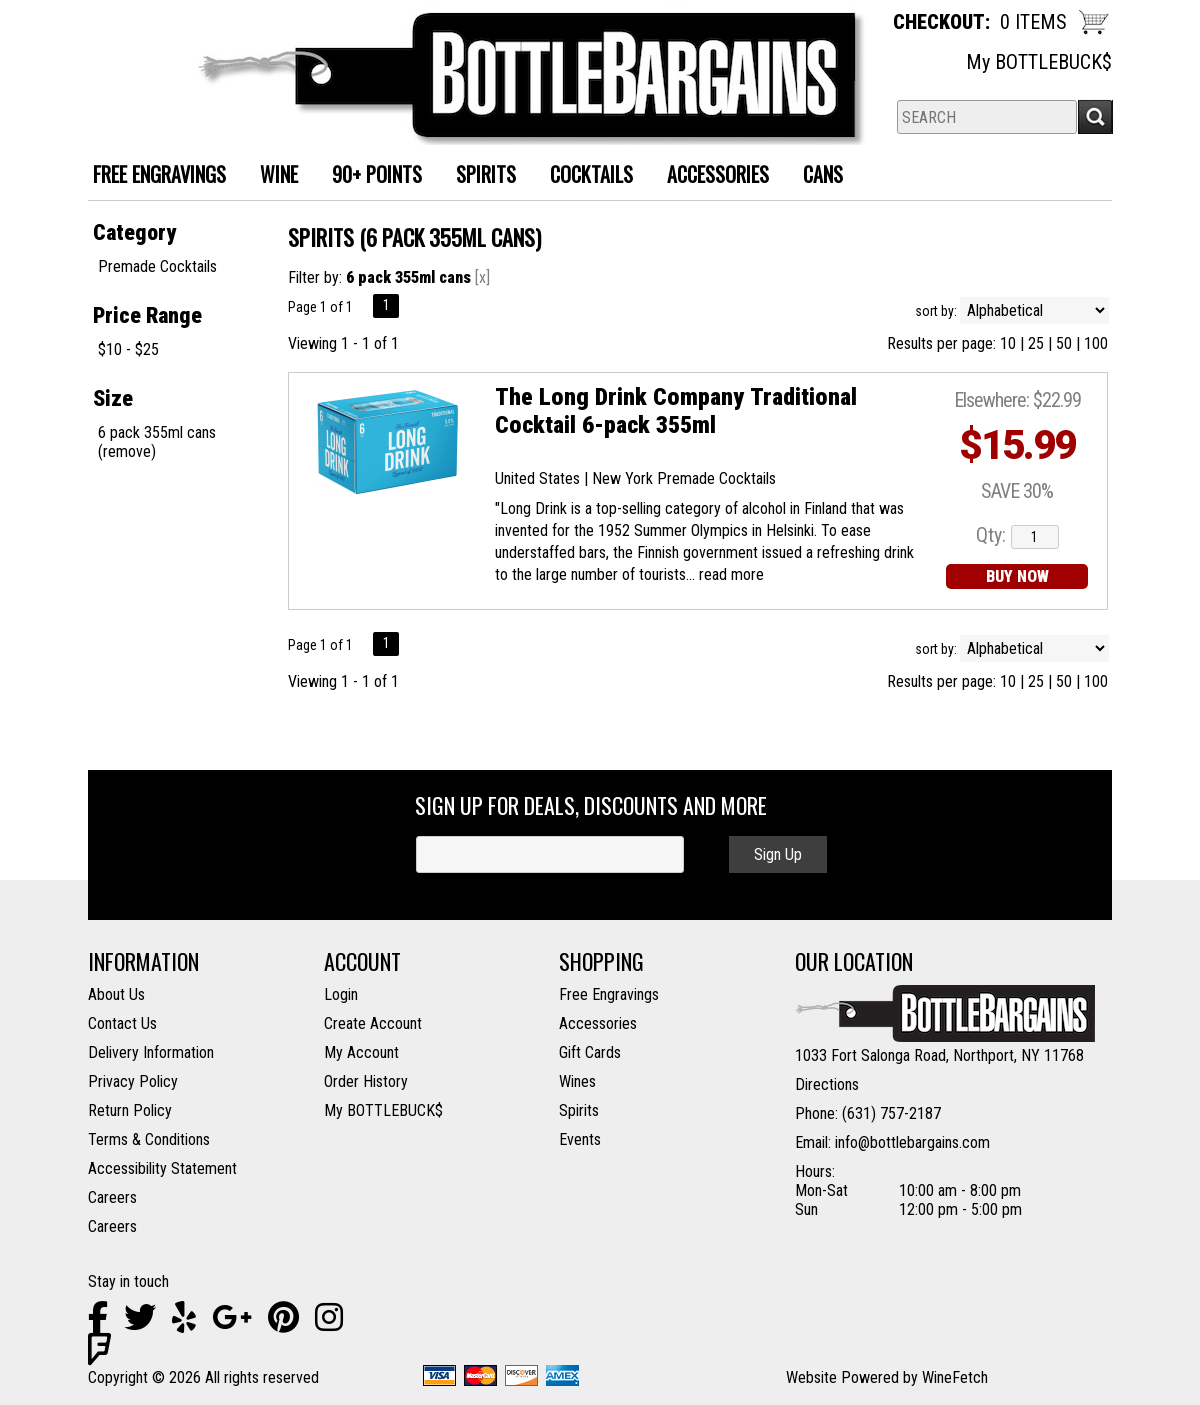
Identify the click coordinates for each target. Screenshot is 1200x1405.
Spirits (478, 176)
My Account (361, 1052)
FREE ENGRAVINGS (159, 174)
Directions (827, 1084)
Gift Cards (590, 1052)
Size (113, 398)
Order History (366, 1081)
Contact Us (122, 1023)
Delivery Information (151, 1052)
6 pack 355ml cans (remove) (157, 442)
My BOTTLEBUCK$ (1039, 62)
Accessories (710, 176)
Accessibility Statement (162, 1168)
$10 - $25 (128, 349)
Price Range (147, 315)
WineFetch (955, 1377)
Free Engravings (609, 994)
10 (1008, 343)
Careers (112, 1197)
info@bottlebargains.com (912, 1142)
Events (580, 1139)
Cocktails (584, 176)
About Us (116, 994)
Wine (271, 176)
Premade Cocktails (157, 266)
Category (134, 232)
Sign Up (778, 854)
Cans (815, 176)
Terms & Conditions (149, 1139)
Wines (577, 1081)
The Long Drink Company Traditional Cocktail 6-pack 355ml (676, 411)
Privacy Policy (133, 1081)
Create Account (373, 1023)
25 (1036, 343)
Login (341, 994)
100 (1096, 343)
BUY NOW (1017, 576)
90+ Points (377, 174)
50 (1064, 343)
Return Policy (130, 1110)
